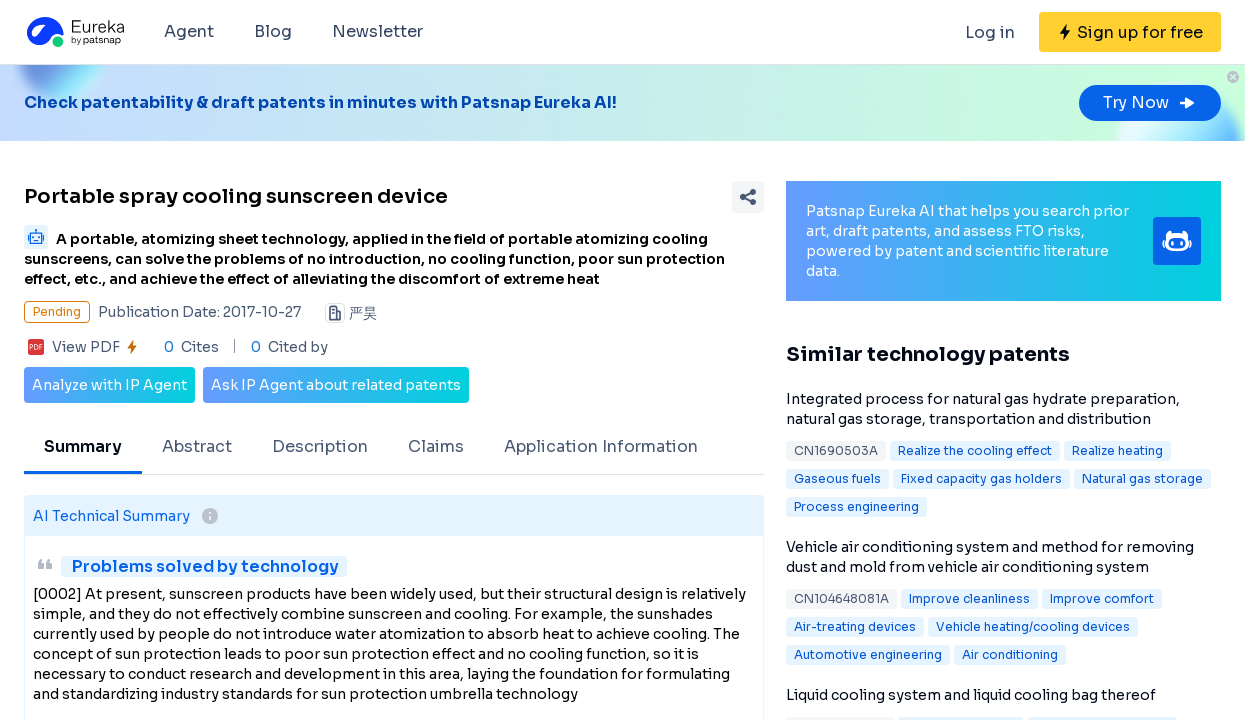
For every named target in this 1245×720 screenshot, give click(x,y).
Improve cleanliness (969, 598)
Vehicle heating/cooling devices (1033, 626)
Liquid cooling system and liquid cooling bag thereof (971, 695)
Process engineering (856, 506)
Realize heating (1117, 450)
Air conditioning (1010, 654)
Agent (189, 31)
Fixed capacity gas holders (981, 478)
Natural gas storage (1142, 478)
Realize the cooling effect (975, 450)
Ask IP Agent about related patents (336, 385)
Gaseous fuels (837, 478)
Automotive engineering (868, 654)
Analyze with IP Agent (109, 385)
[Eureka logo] (74, 32)
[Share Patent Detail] (748, 197)
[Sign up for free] (1130, 32)
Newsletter (377, 31)
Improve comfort (1102, 598)
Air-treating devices (855, 626)
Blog (273, 31)
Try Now (1150, 102)
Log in (990, 32)
